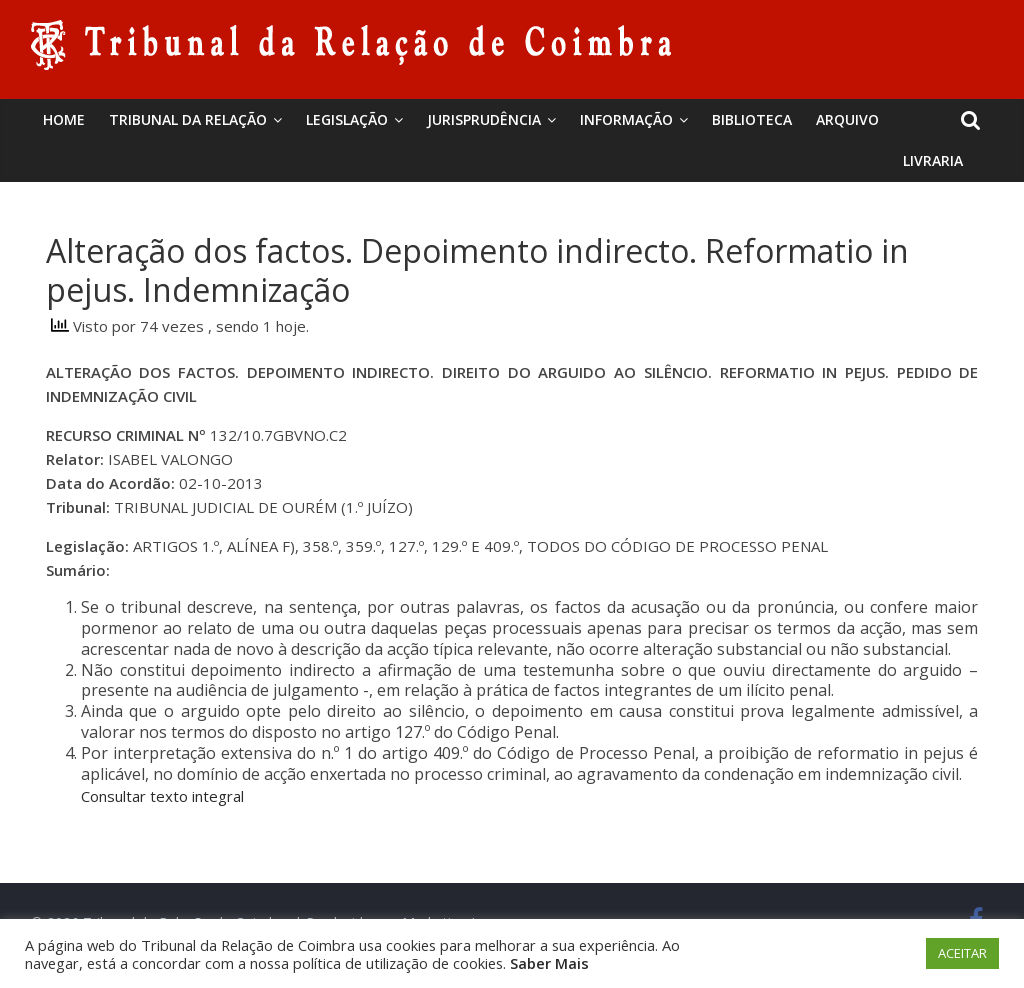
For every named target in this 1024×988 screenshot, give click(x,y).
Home (64, 119)
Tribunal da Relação (188, 119)
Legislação (347, 119)
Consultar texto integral (162, 796)
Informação (626, 119)
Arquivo (847, 119)
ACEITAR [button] (962, 953)
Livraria (933, 160)
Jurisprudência (484, 119)
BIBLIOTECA (752, 119)
